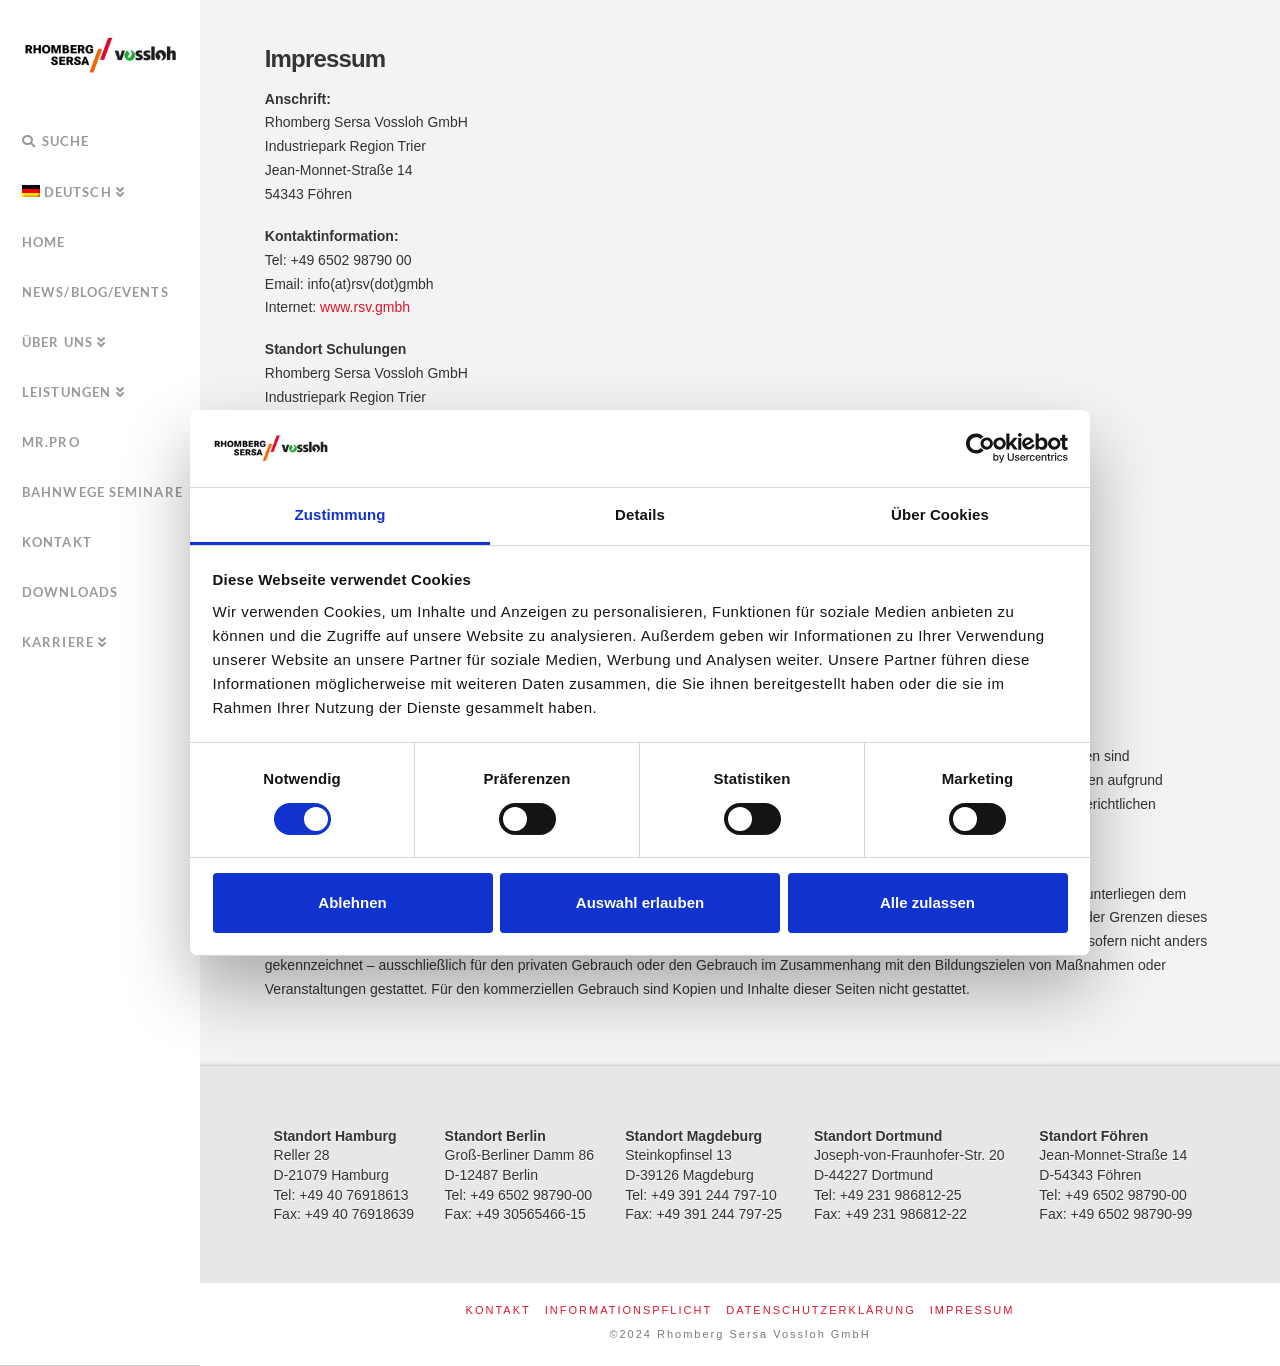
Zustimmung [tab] (340, 514)
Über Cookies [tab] (940, 514)
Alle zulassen (927, 902)
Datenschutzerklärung (821, 1310)
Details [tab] (640, 514)
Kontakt (498, 1310)
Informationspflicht (628, 1310)
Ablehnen (352, 902)
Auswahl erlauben (640, 902)
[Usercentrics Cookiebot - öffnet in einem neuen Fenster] (980, 448)
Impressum (972, 1310)
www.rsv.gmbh (365, 307)
